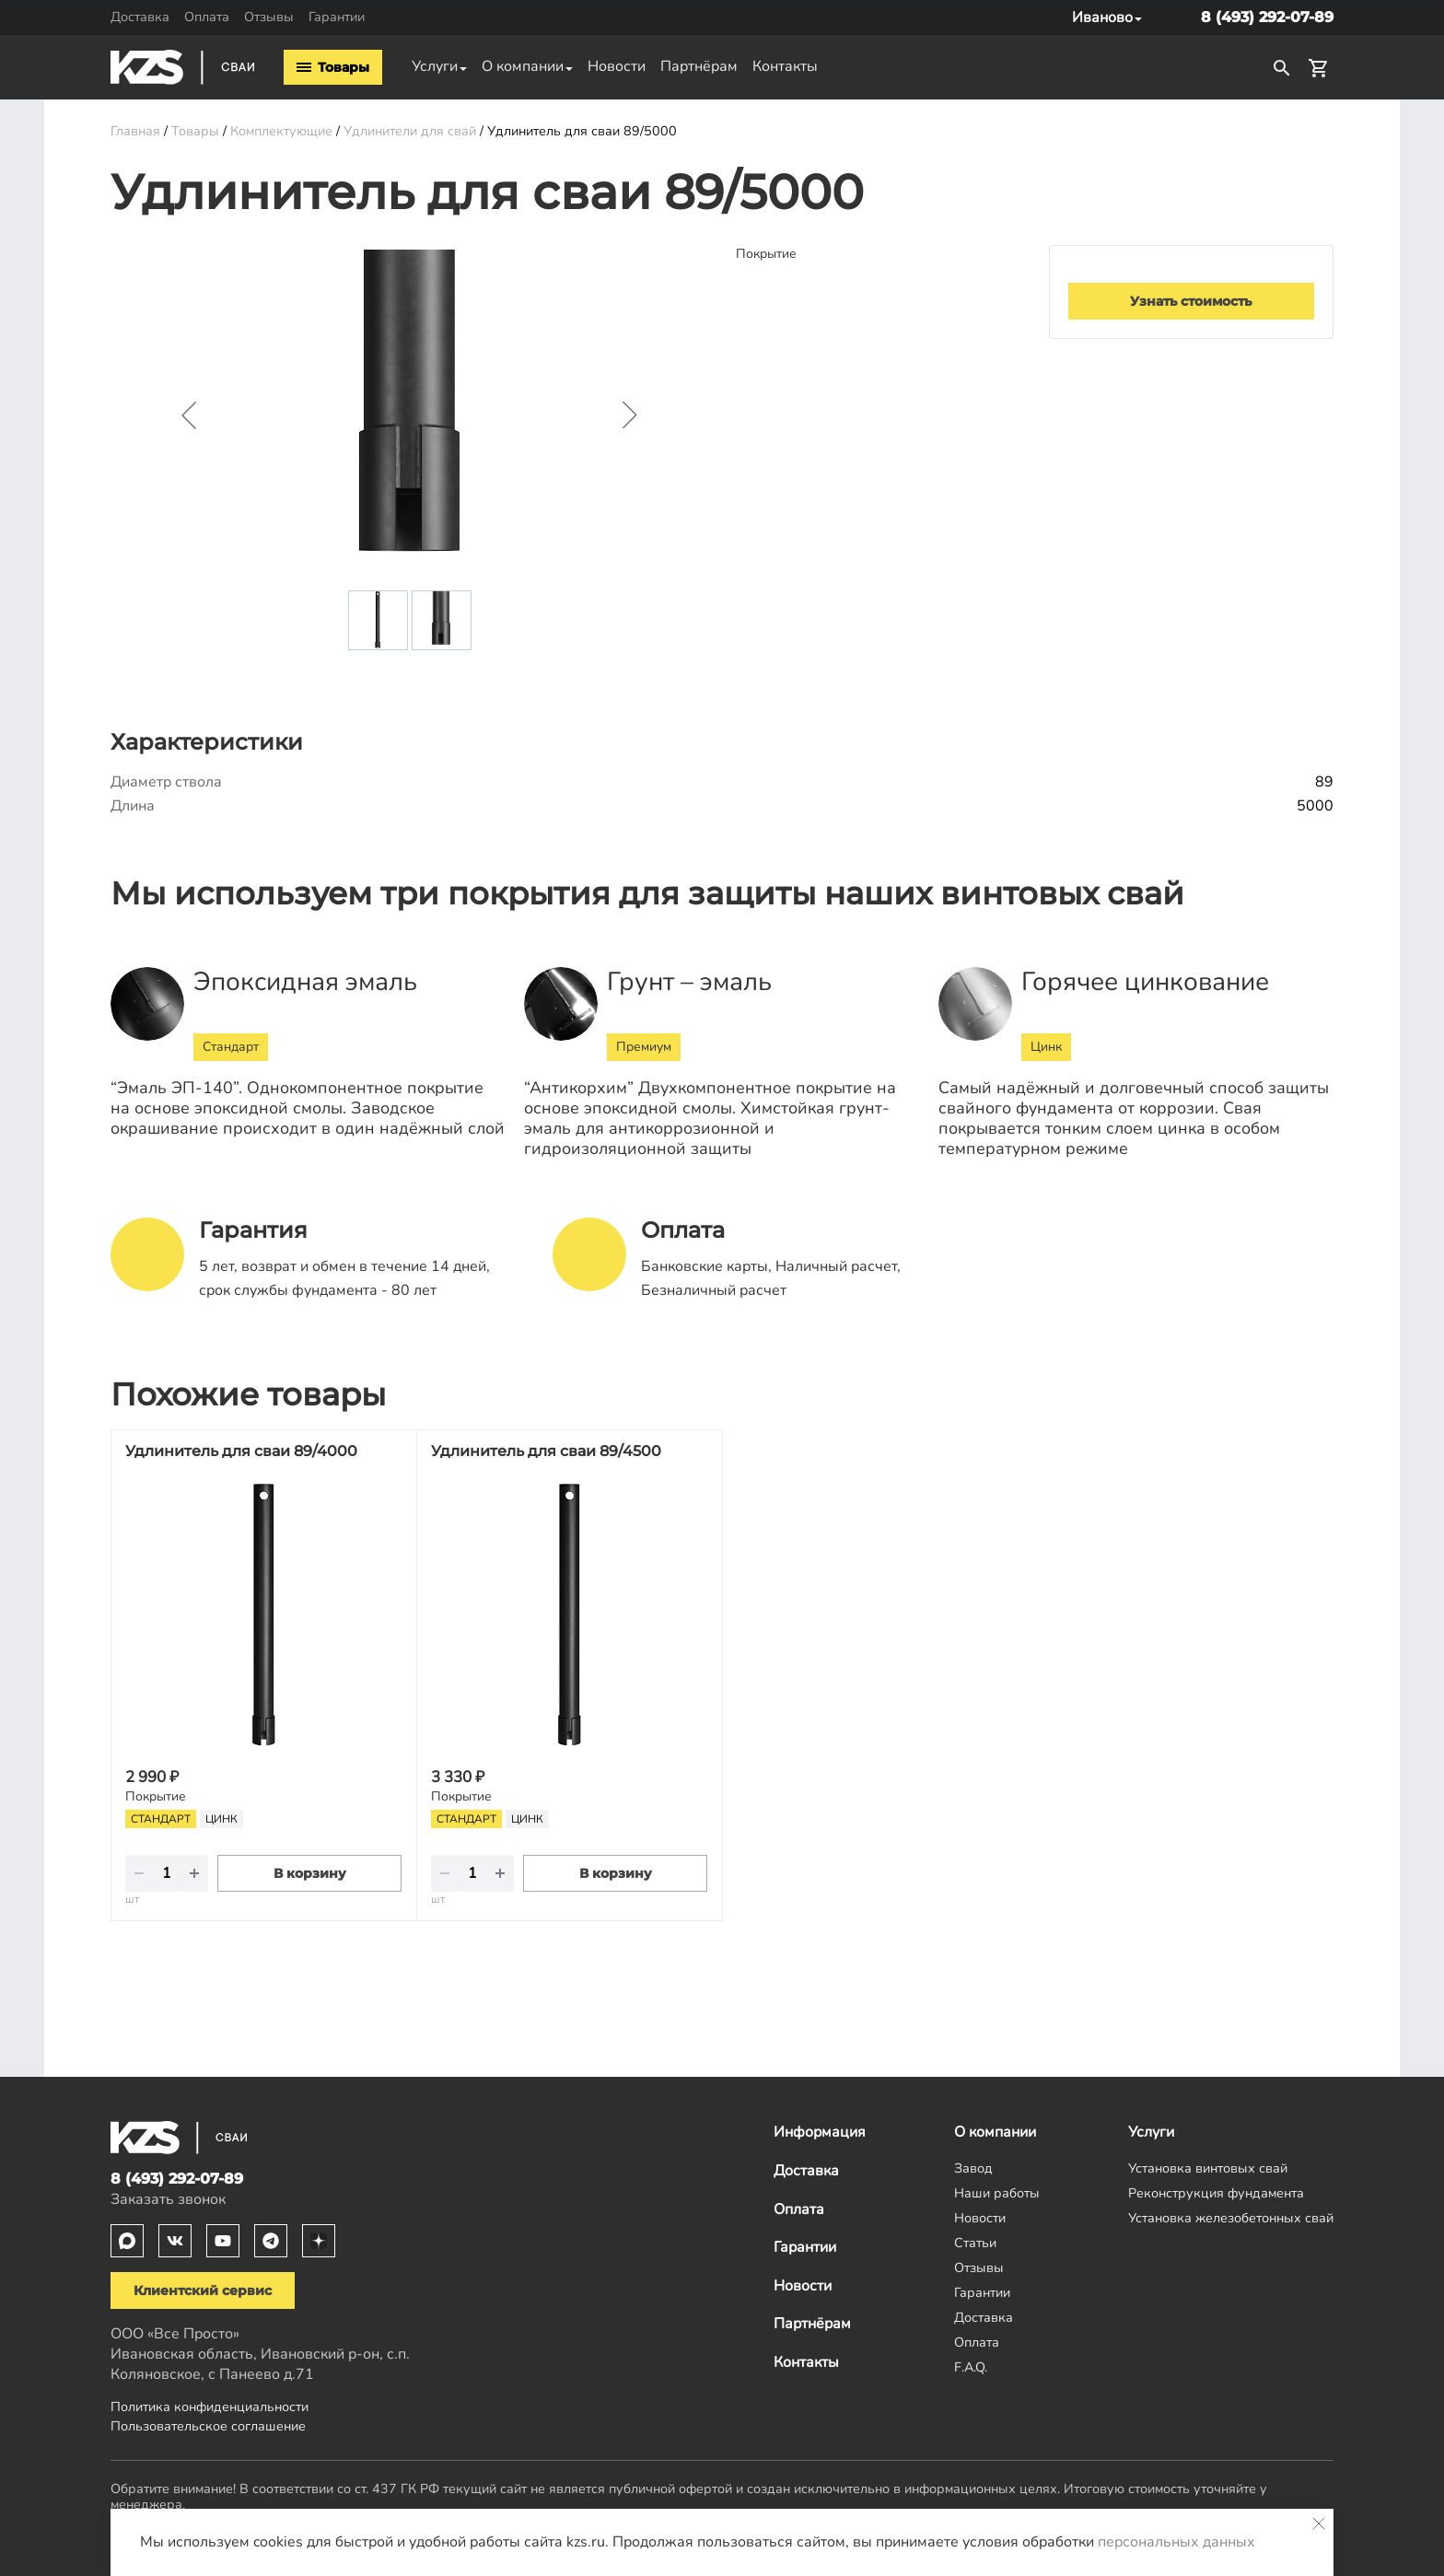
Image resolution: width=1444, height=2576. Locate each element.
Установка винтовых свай (1207, 2168)
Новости (617, 66)
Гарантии (337, 16)
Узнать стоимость (1191, 301)
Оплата (206, 16)
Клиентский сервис (203, 2290)
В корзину (310, 1873)
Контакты (785, 66)
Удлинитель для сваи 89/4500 (546, 1451)
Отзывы (269, 16)
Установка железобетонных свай (1230, 2218)
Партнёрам (699, 66)
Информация (820, 2132)
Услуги (435, 66)
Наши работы (997, 2193)
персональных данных (1176, 2542)
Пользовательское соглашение (208, 2426)
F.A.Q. (970, 2367)
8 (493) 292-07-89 (1267, 17)
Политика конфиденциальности (210, 2406)
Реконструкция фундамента (1216, 2193)
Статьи (975, 2242)
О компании (523, 66)
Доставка (140, 16)
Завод (973, 2168)
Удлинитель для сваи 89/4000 (241, 1451)
